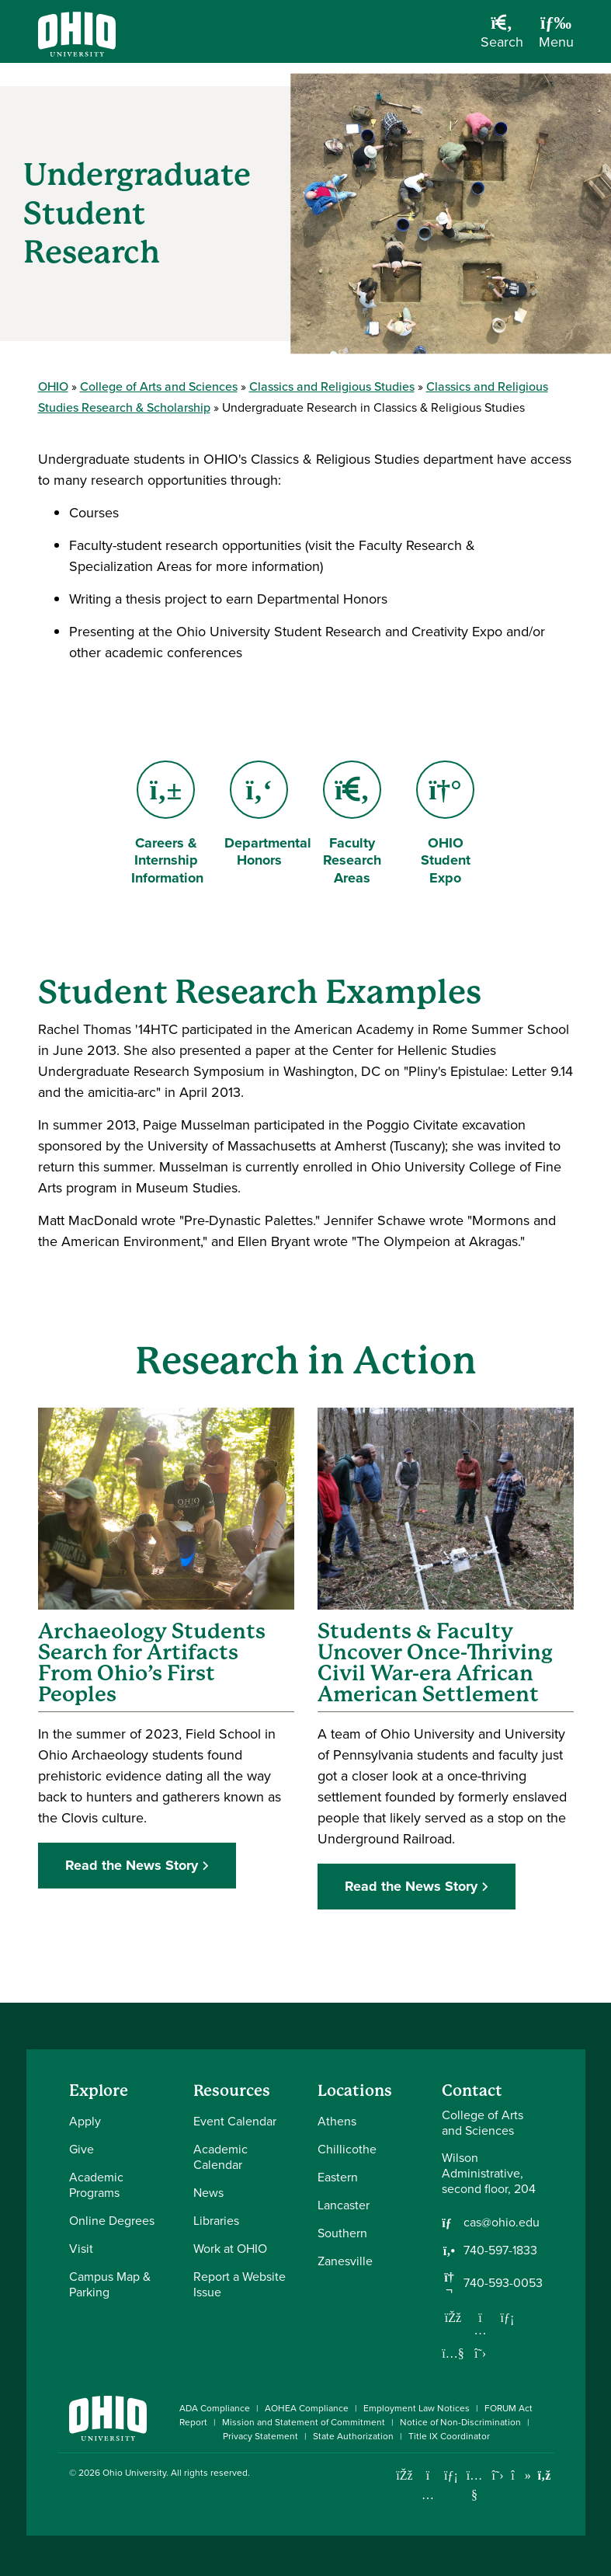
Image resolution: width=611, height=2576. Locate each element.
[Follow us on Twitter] (480, 2353)
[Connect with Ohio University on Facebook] (405, 2475)
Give (81, 2149)
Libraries (216, 2221)
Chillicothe (347, 2149)
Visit (81, 2248)
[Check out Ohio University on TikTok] (521, 2475)
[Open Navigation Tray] (556, 37)
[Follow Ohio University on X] (498, 2475)
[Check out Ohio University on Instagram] (428, 2495)
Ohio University (134, 2473)
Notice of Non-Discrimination (460, 2422)
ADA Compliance (214, 2408)
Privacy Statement (260, 2436)
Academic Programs (96, 2185)
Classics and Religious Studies (332, 386)
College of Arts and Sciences (159, 386)
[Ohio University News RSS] (544, 2475)
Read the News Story (131, 1865)
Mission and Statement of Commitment (303, 2422)
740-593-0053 (503, 2283)
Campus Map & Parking (110, 2284)
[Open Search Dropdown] (502, 37)
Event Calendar (234, 2121)
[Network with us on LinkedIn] (507, 2317)
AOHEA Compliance (307, 2408)
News (208, 2193)
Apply (85, 2121)
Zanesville (345, 2261)
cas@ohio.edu (501, 2222)
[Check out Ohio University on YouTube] (474, 2485)
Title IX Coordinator (449, 2436)
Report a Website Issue (239, 2284)
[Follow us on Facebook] (453, 2317)
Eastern (338, 2177)
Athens (337, 2121)
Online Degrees (111, 2221)
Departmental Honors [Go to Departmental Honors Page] (267, 816)
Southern (342, 2233)
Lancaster (344, 2205)
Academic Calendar (220, 2157)
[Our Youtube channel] (453, 2353)
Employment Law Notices (416, 2408)
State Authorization (353, 2436)
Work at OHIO (230, 2248)
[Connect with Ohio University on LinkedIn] (451, 2475)
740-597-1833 (500, 2250)
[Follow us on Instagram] (480, 2329)
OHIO (53, 386)
